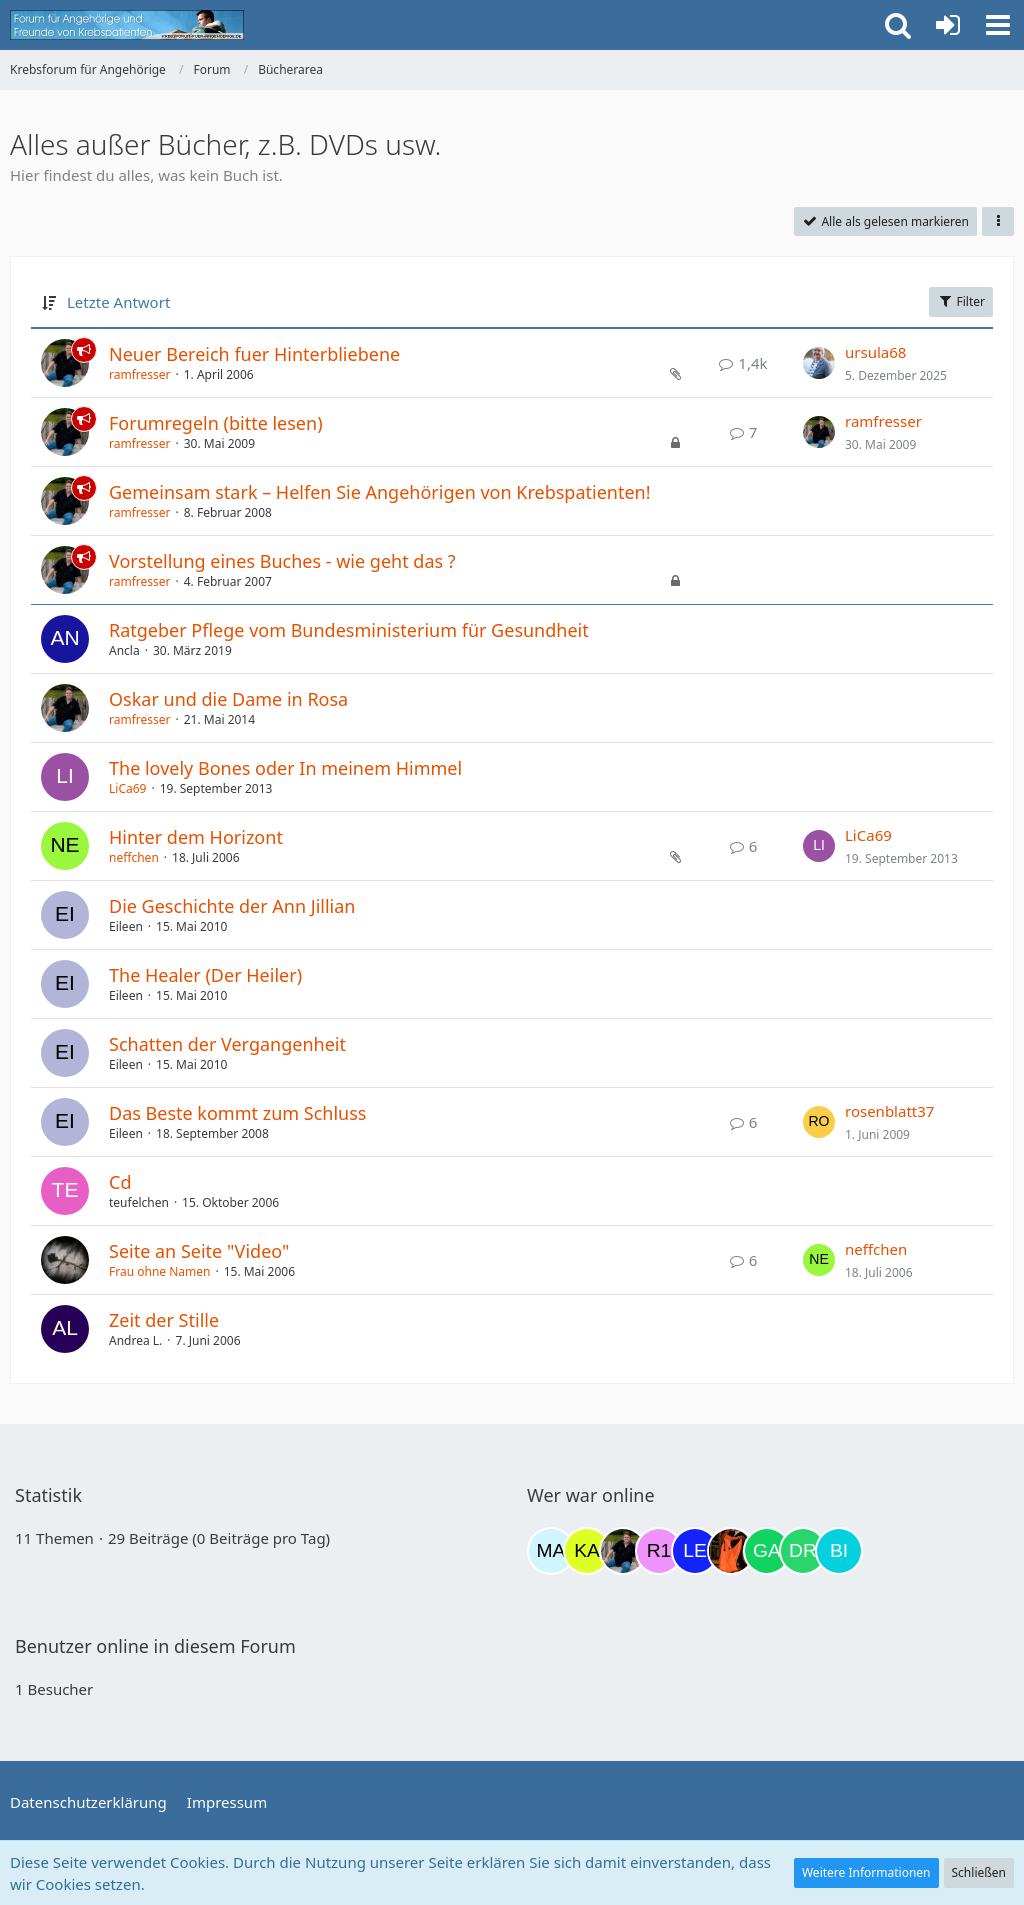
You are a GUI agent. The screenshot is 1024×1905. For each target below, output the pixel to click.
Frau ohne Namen (159, 1271)
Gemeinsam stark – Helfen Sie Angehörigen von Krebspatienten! (380, 492)
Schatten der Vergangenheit (227, 1044)
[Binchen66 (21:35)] (839, 1551)
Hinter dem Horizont (196, 837)
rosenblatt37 (889, 1111)
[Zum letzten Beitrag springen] (819, 363)
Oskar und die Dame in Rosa (228, 699)
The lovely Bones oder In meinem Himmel (285, 768)
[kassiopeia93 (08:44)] (587, 1551)
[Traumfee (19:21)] (731, 1551)
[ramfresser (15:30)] (623, 1551)
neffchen (134, 857)
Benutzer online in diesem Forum (155, 1646)
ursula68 (875, 352)
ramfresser (140, 374)
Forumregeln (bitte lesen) (216, 423)
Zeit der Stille (164, 1320)
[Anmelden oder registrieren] (948, 25)
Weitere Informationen (866, 1872)
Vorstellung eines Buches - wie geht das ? (282, 561)
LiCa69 (127, 788)
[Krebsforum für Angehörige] (127, 25)
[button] (998, 25)
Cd (120, 1182)
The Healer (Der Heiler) (205, 975)
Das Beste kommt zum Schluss (237, 1113)
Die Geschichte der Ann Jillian (232, 906)
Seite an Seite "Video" (199, 1251)
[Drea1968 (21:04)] (803, 1551)
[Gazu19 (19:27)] (767, 1551)
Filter (961, 301)
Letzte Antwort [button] (118, 302)
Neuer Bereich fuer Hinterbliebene (254, 354)
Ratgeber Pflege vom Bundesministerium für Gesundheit (349, 630)
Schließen (979, 1872)
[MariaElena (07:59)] (551, 1551)
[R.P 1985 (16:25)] (659, 1551)
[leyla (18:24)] (695, 1551)
